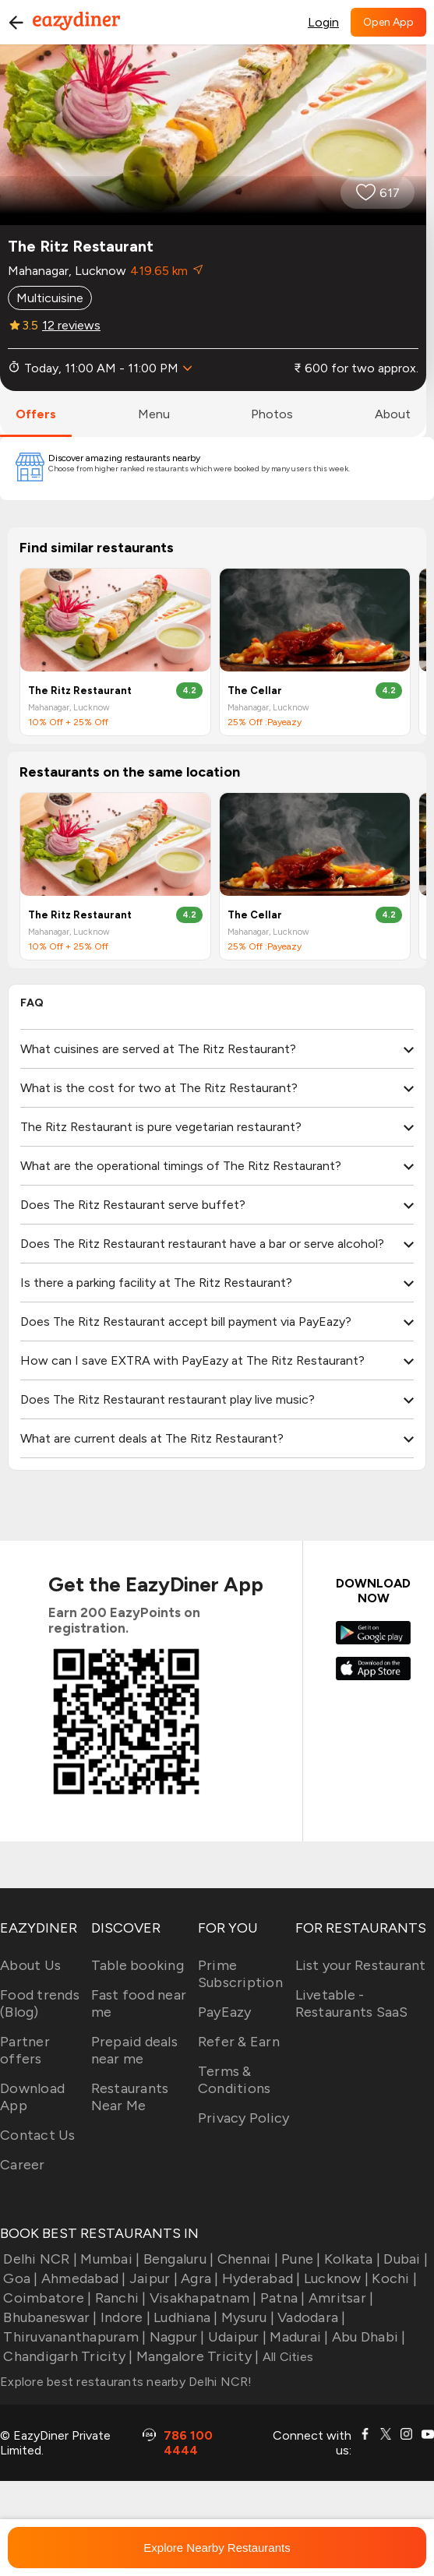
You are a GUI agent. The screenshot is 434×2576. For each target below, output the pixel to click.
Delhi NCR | (38, 2259)
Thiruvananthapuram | (73, 2336)
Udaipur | (236, 2336)
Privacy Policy (244, 2118)
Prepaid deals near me (134, 2050)
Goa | (19, 2278)
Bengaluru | (176, 2259)
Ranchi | (118, 2297)
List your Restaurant (360, 1965)
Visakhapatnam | (201, 2297)
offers (36, 414)
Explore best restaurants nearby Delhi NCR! (126, 2381)
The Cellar (255, 690)
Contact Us (38, 2135)
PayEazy (225, 2012)
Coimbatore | (45, 2297)
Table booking (137, 1965)
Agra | (198, 2278)
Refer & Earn (239, 2041)
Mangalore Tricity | (195, 2356)
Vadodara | (310, 2317)
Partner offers (25, 2050)
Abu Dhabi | (367, 2336)
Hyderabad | (260, 2278)
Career (22, 2164)
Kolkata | (351, 2259)
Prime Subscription (240, 1974)
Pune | (299, 2259)
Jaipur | (152, 2278)
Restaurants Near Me (130, 2097)
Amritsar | (339, 2297)
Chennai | (245, 2259)
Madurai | (297, 2336)
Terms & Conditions (234, 2080)
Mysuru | (246, 2317)
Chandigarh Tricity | (66, 2356)
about (393, 414)
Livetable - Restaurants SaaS (351, 2003)
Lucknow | (335, 2278)
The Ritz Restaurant (80, 690)
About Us (30, 1965)
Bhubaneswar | (48, 2317)
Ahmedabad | (82, 2278)
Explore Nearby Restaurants (216, 2547)
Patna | (281, 2297)
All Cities (286, 2356)
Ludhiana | (184, 2317)
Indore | (123, 2317)
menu (154, 414)
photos (272, 414)
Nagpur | (175, 2336)
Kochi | (393, 2278)
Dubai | (404, 2259)
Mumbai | (108, 2259)
